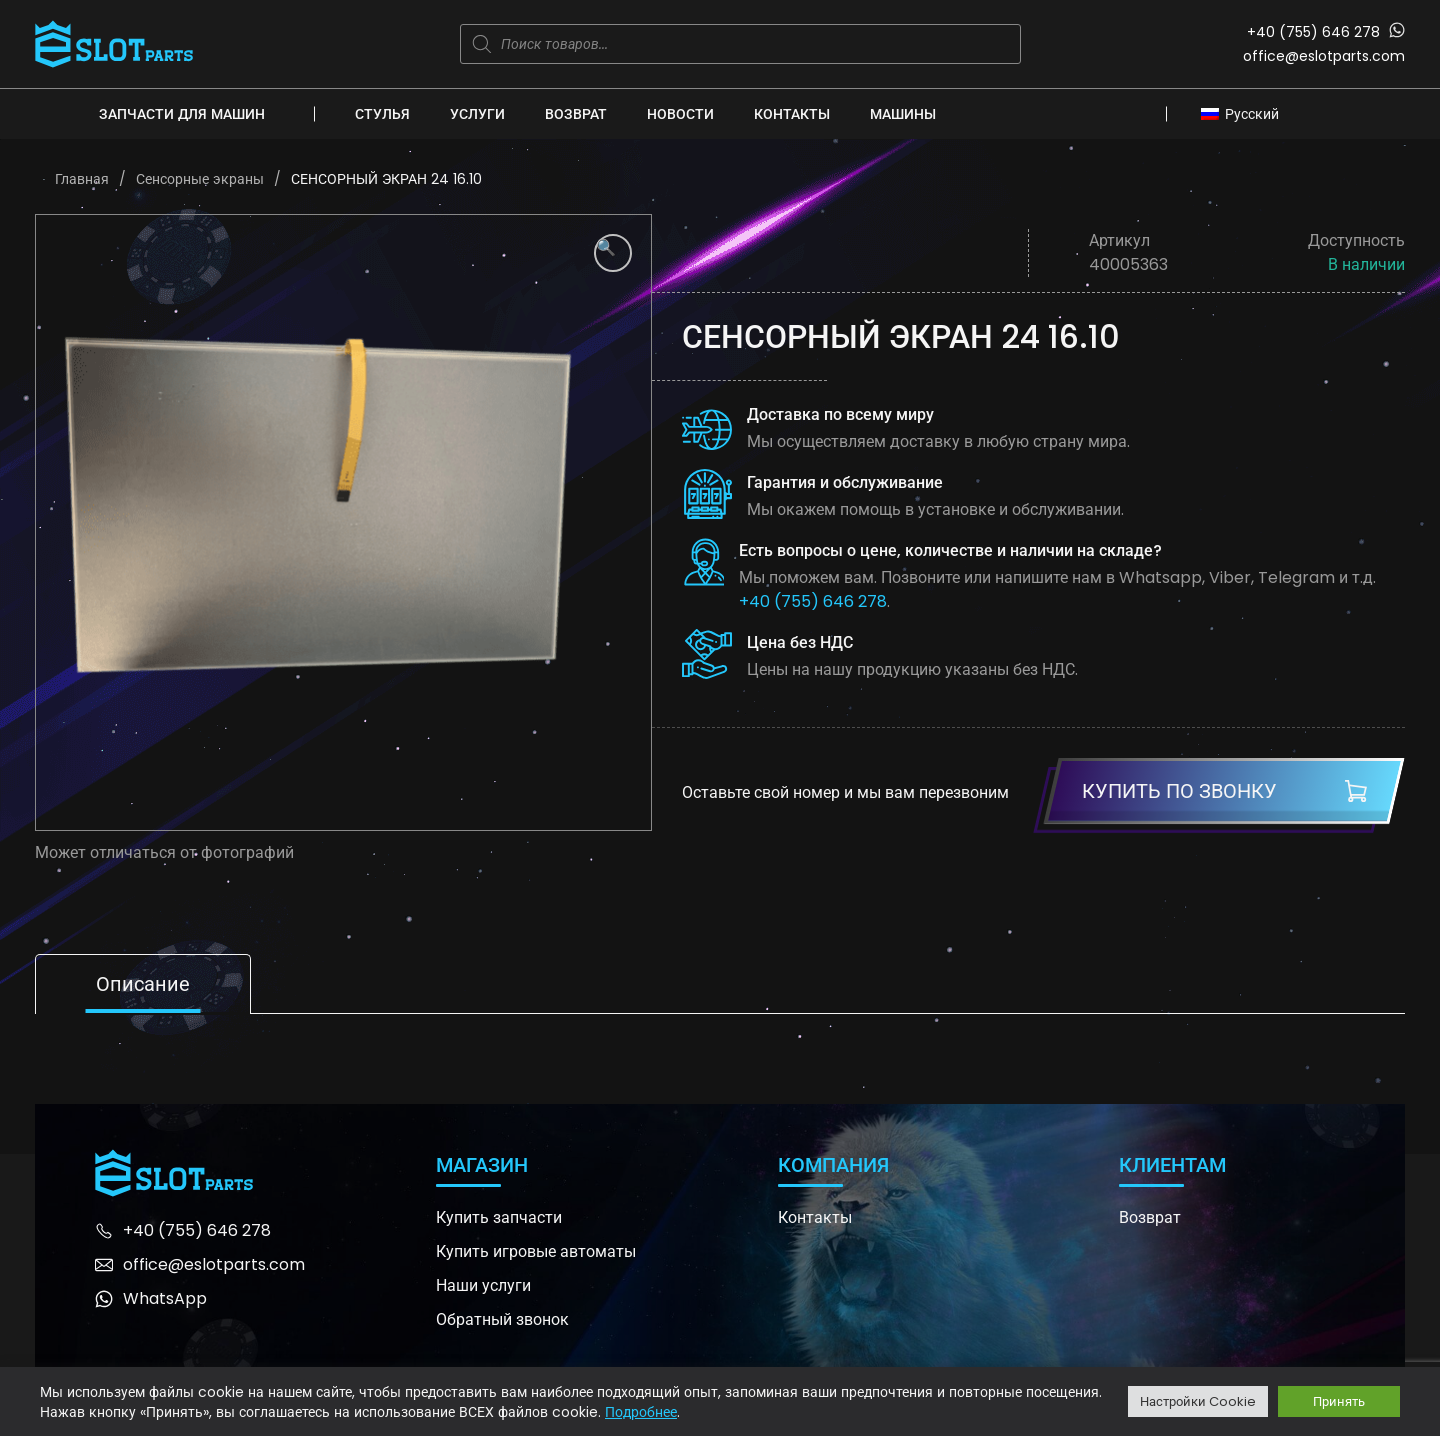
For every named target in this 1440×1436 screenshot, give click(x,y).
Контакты (792, 114)
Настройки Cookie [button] (1198, 1401)
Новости (680, 114)
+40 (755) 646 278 (1313, 32)
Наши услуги (483, 1285)
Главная (82, 179)
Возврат (576, 114)
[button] (613, 253)
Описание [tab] (143, 984)
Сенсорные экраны (200, 179)
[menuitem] (1246, 113)
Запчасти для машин (182, 114)
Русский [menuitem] (1252, 114)
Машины (903, 114)
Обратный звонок (502, 1319)
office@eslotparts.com (1324, 56)
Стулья (382, 114)
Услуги (477, 114)
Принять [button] (1339, 1401)
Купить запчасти (499, 1217)
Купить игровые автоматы (536, 1251)
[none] (1246, 113)
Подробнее (641, 1412)
